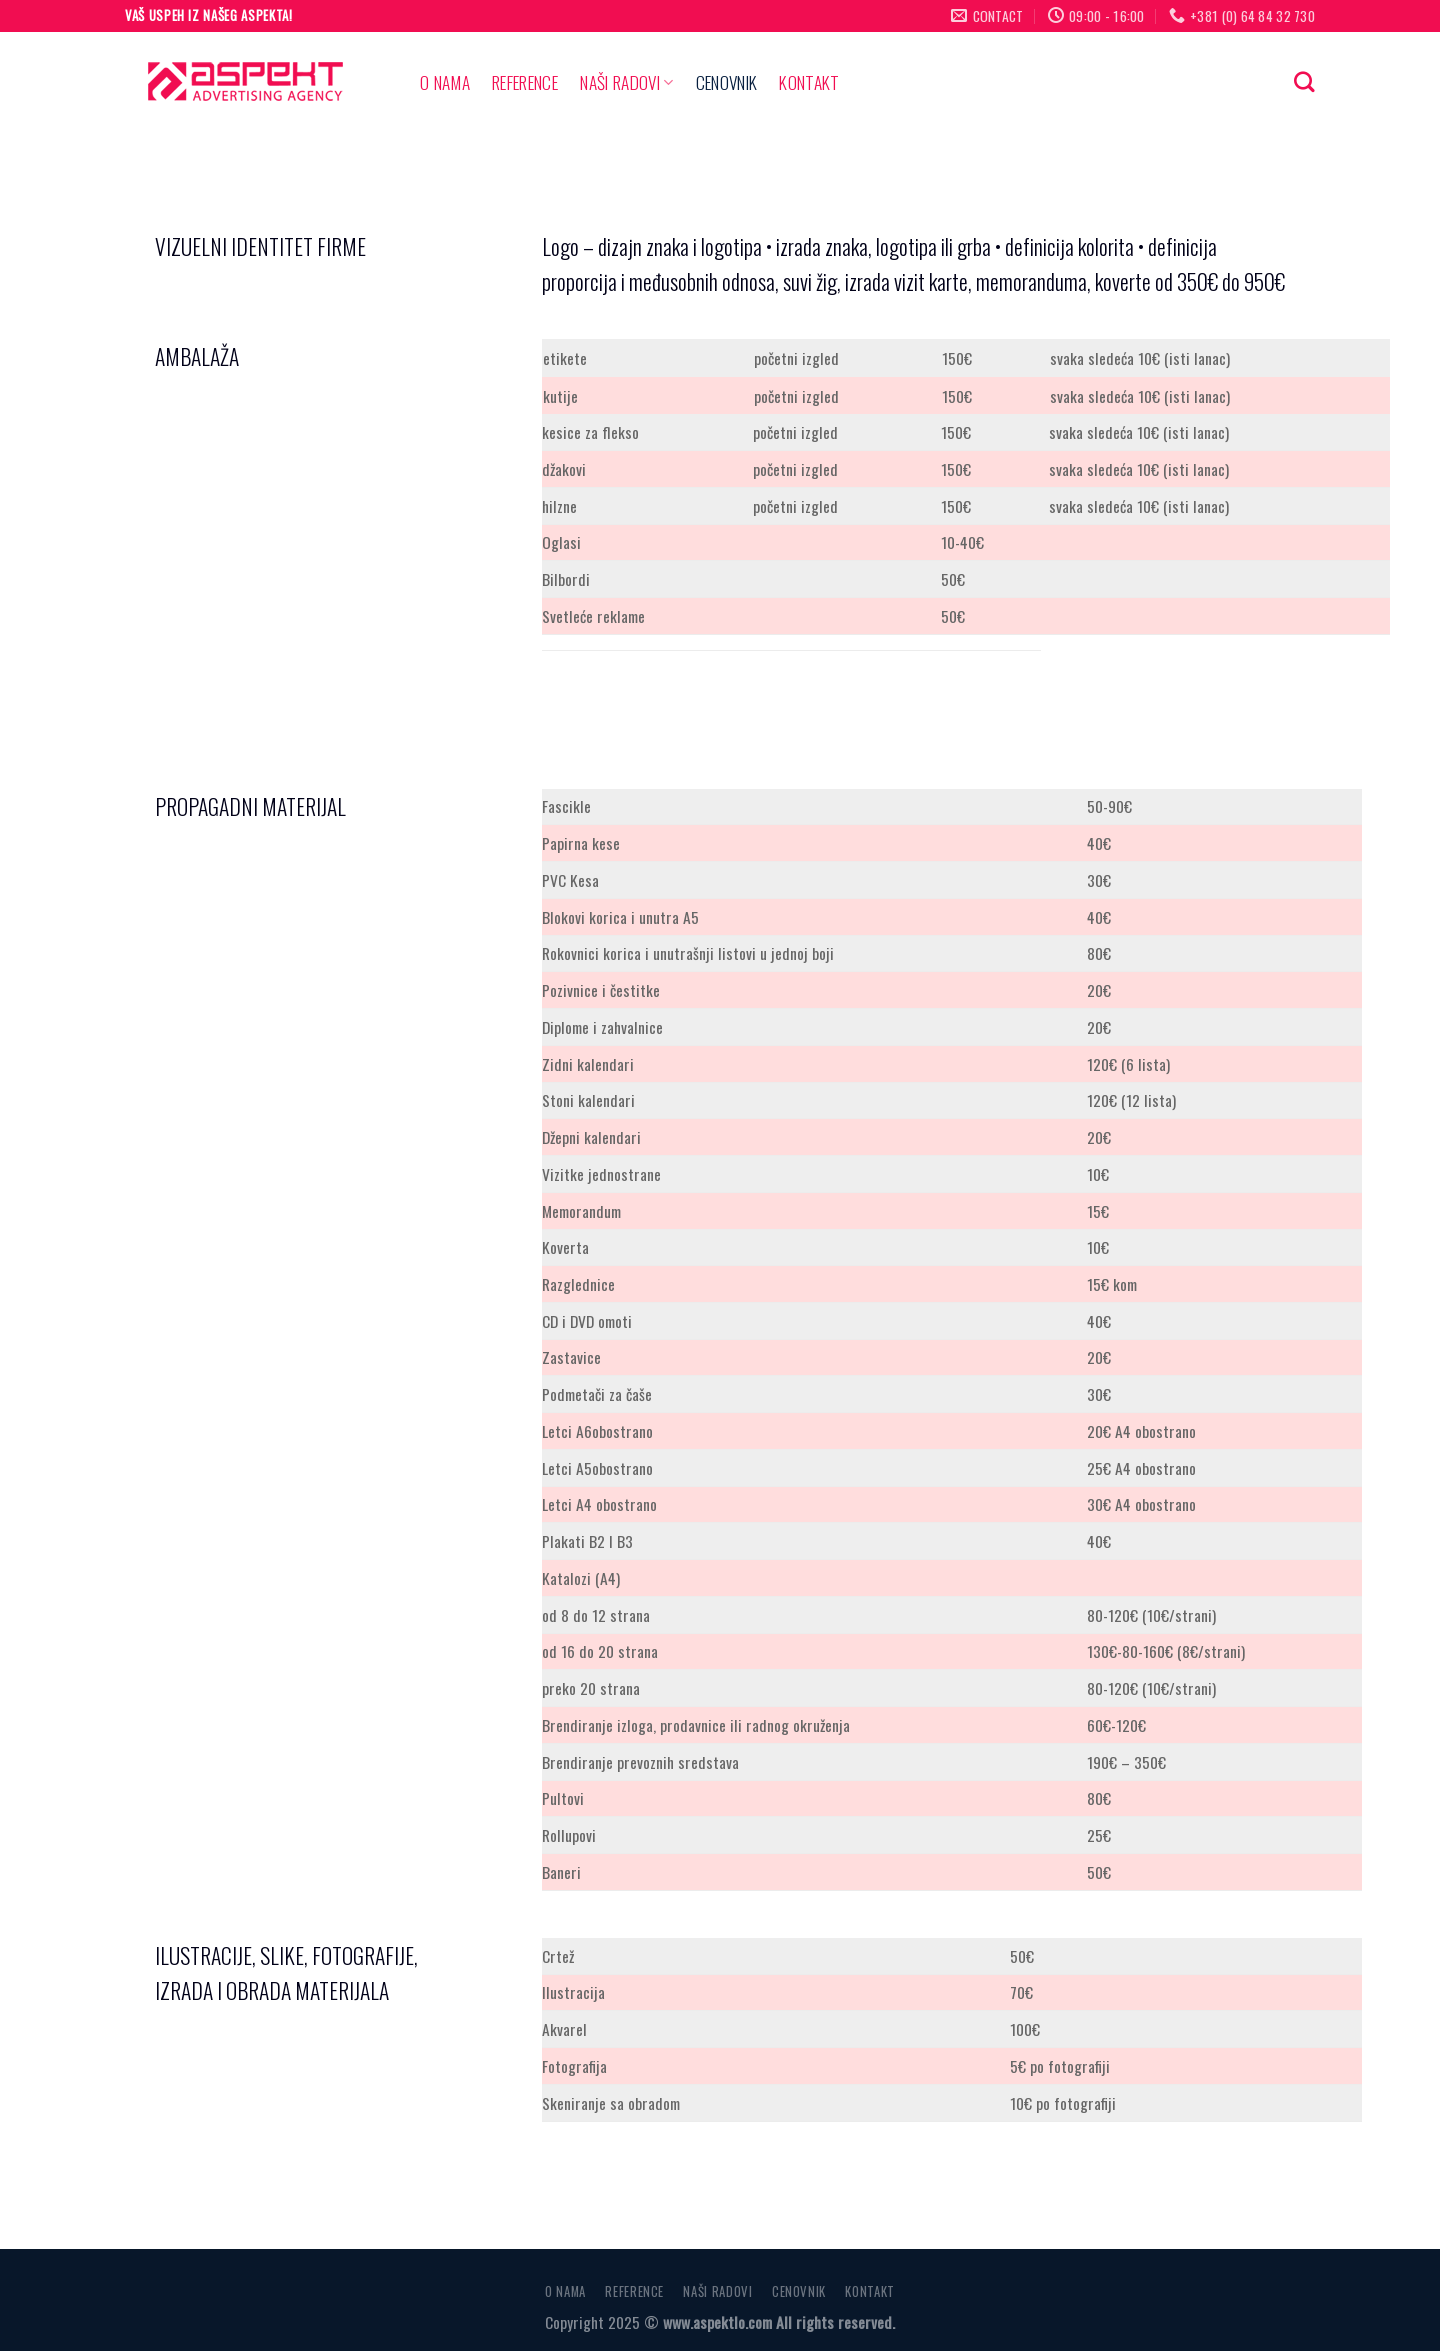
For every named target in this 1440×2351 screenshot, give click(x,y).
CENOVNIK (727, 82)
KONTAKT (809, 82)
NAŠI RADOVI (626, 82)
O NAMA (445, 82)
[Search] (1304, 82)
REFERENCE (525, 82)
